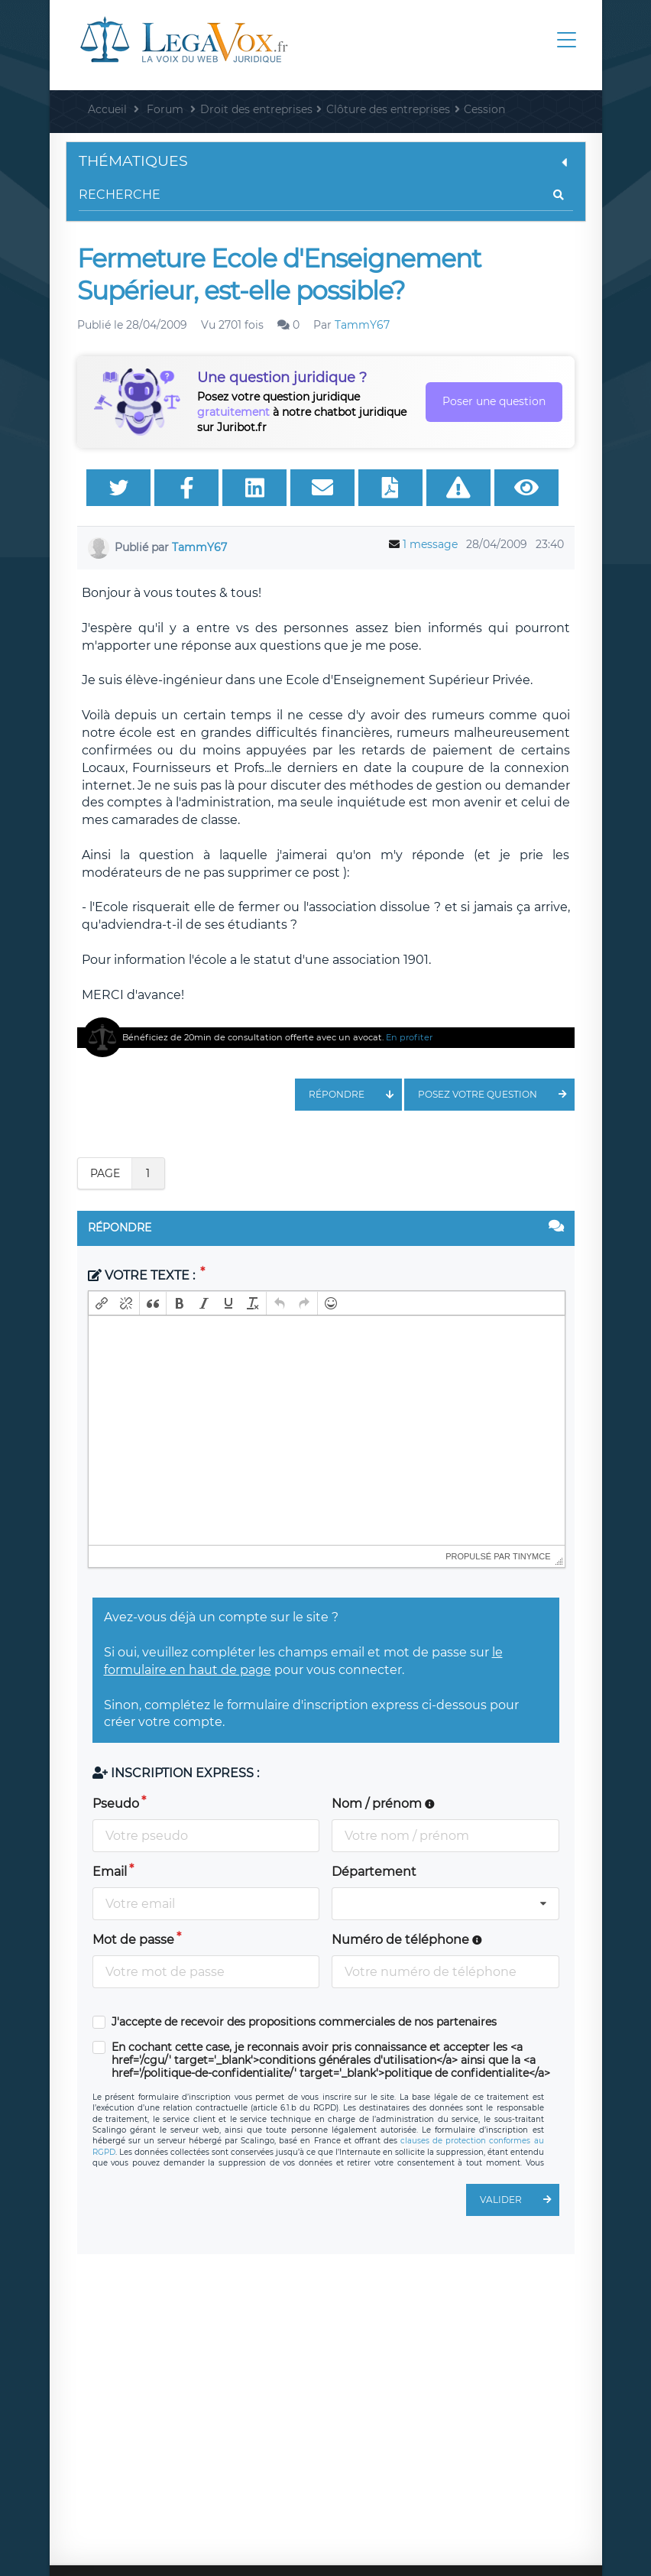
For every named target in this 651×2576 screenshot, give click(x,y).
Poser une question (494, 401)
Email (109, 1871)
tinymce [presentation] (532, 1556)
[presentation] (101, 1303)
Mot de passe (133, 1939)
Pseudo (115, 1803)
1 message (430, 544)
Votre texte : (143, 1275)
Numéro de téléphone (407, 1939)
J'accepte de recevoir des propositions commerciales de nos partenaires (304, 2022)
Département (374, 1871)
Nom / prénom (383, 1803)
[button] (101, 1303)
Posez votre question (496, 1095)
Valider (519, 2200)
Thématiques (326, 161)
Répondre (355, 1095)
